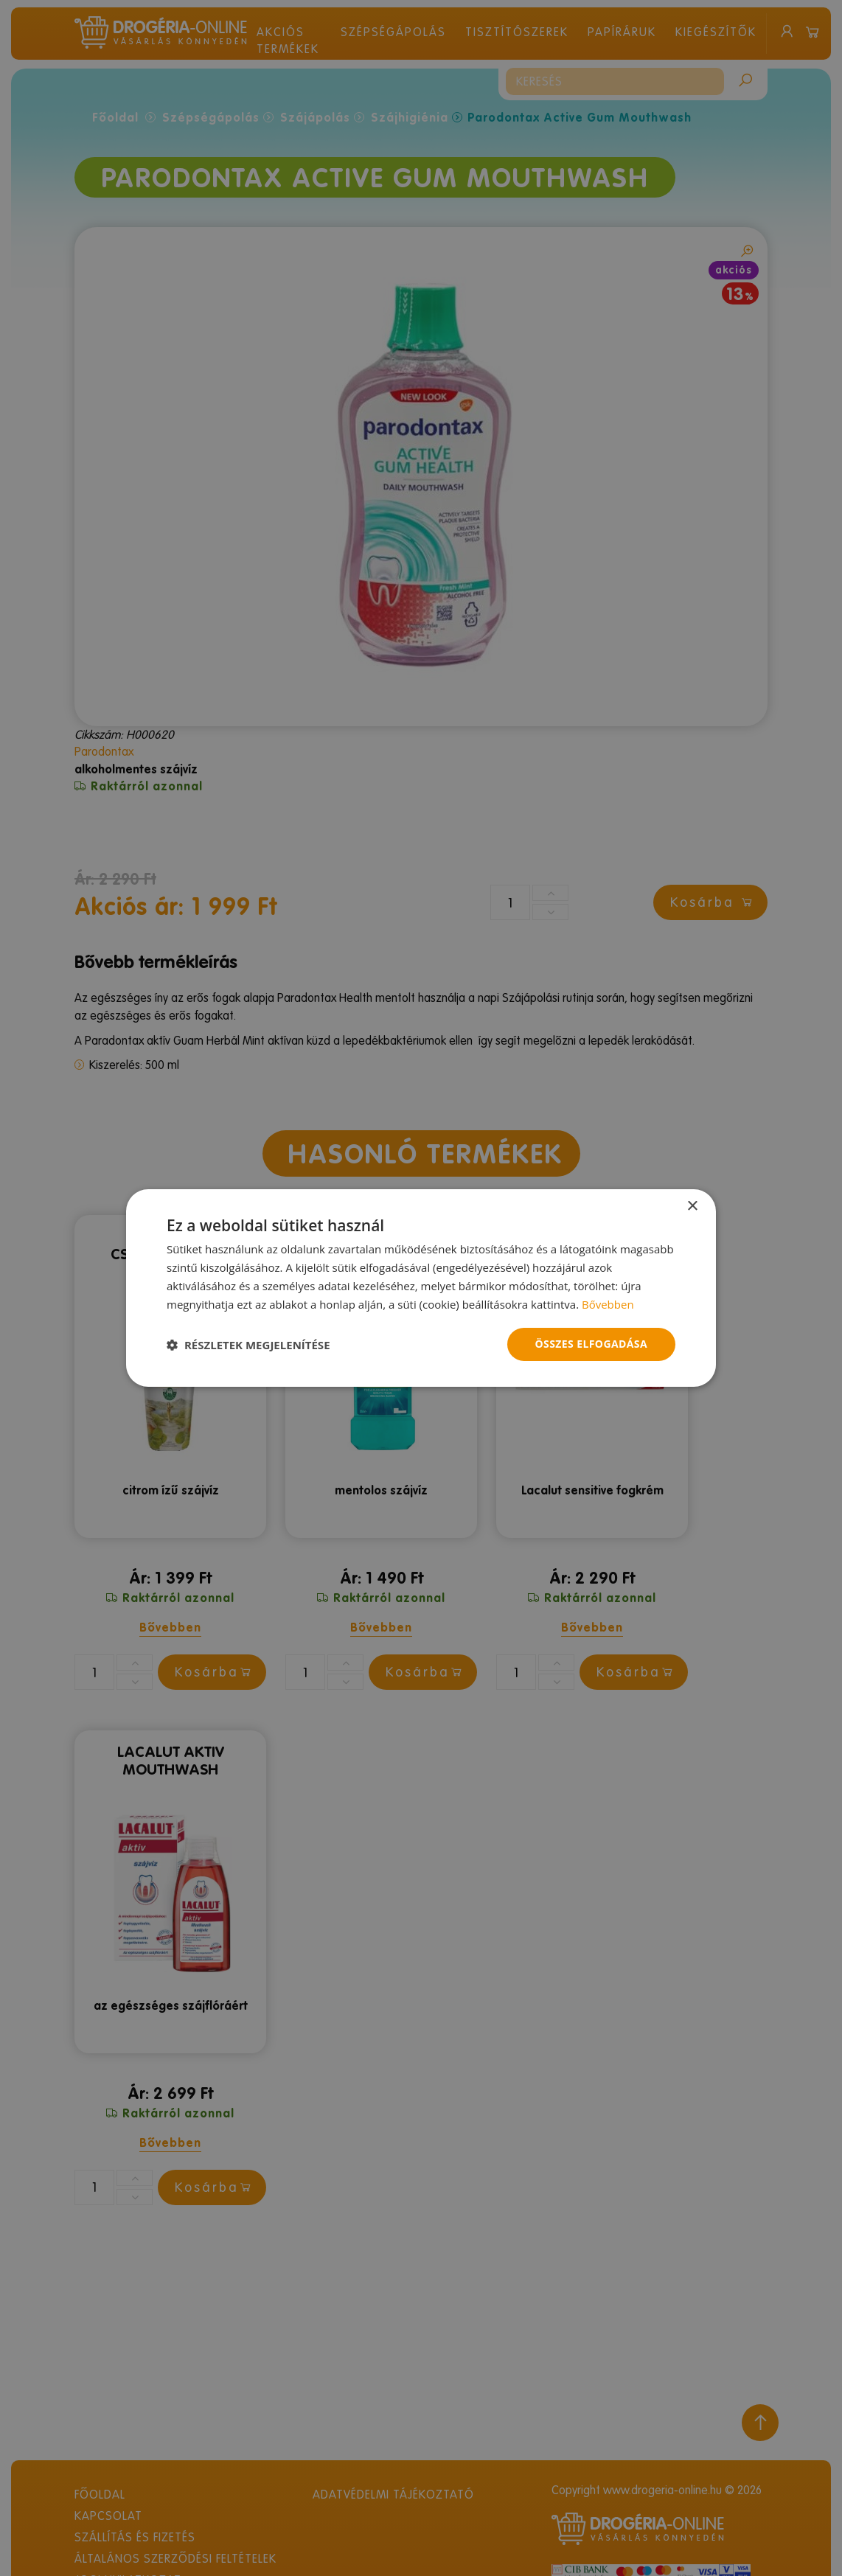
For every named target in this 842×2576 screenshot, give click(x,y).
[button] (248, 1344)
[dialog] (421, 1288)
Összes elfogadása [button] (591, 1344)
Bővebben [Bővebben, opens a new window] (608, 1304)
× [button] (691, 1206)
